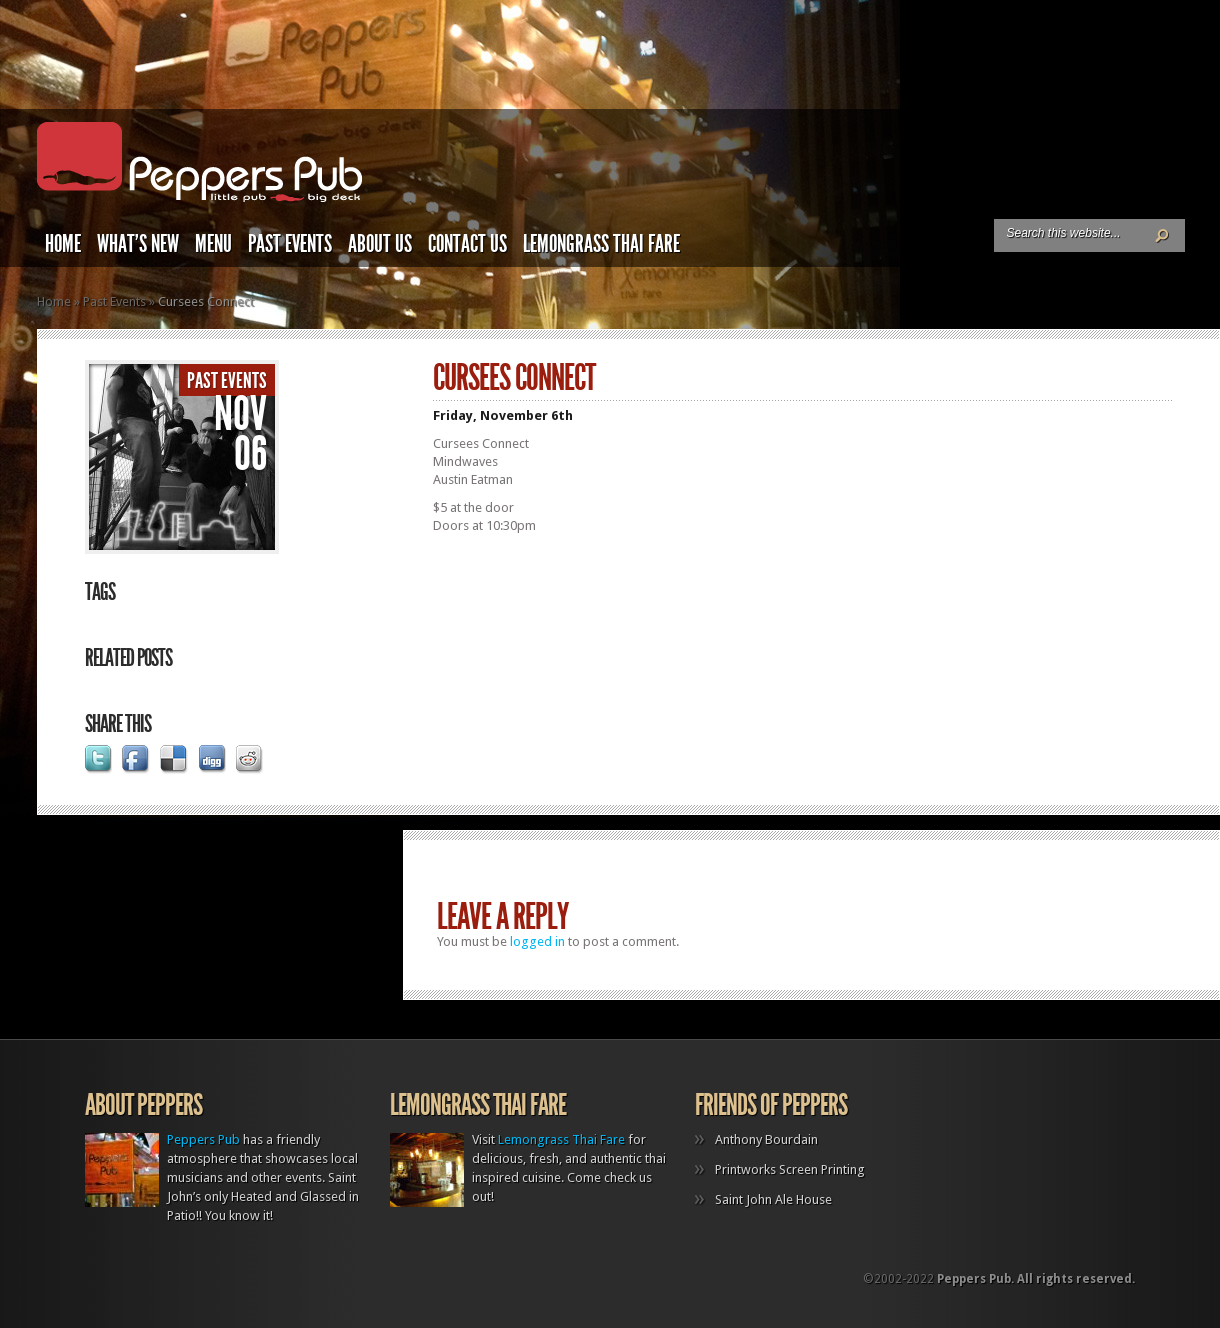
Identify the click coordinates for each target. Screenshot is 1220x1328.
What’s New (138, 244)
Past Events (290, 244)
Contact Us (467, 244)
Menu (213, 244)
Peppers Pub (203, 1139)
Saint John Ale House (773, 1199)
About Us (380, 244)
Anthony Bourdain (766, 1139)
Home (63, 244)
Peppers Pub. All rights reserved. (1036, 1279)
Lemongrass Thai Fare (601, 244)
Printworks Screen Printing (790, 1169)
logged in (537, 941)
